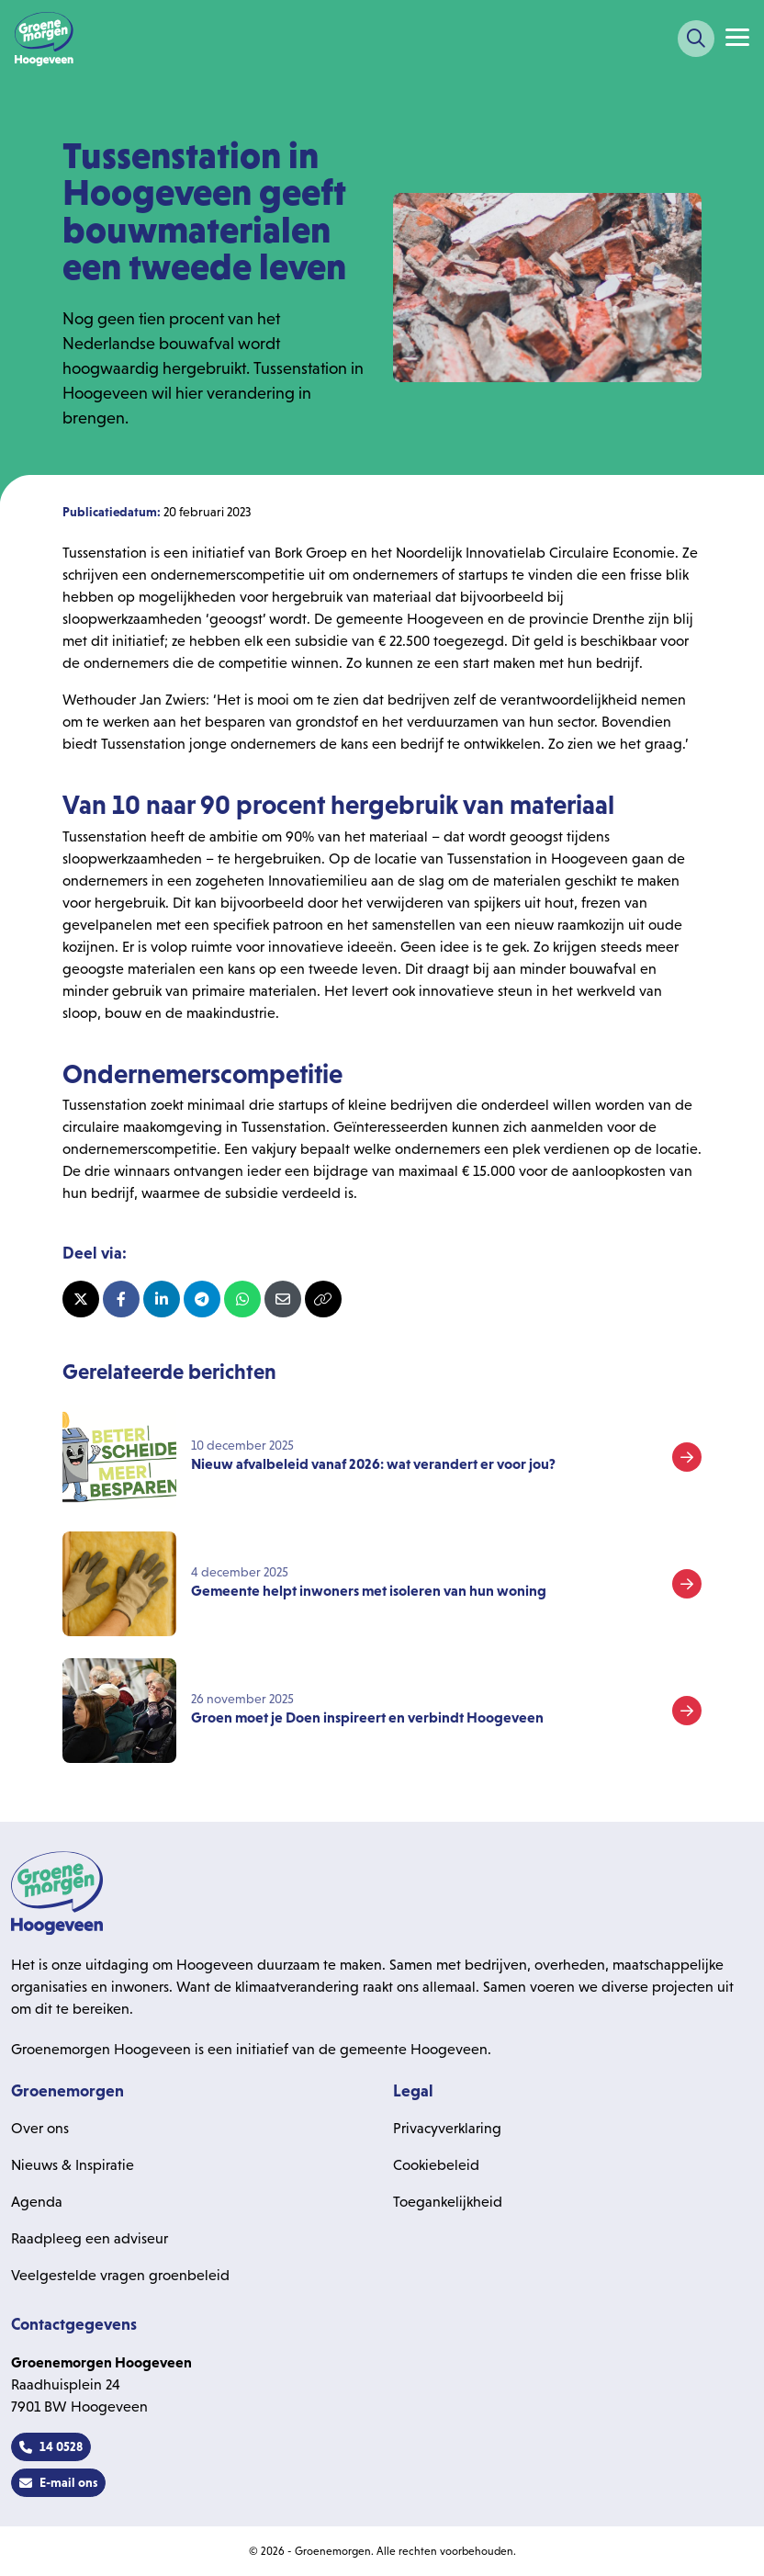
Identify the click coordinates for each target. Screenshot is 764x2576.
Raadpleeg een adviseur (89, 2238)
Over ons (40, 2128)
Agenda (36, 2201)
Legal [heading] (413, 2091)
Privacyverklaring (447, 2128)
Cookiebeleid (436, 2165)
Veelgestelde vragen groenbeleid (120, 2275)
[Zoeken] (696, 38)
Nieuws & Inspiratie (72, 2165)
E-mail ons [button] (58, 2482)
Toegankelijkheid (447, 2201)
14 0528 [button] (51, 2446)
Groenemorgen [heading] (67, 2091)
